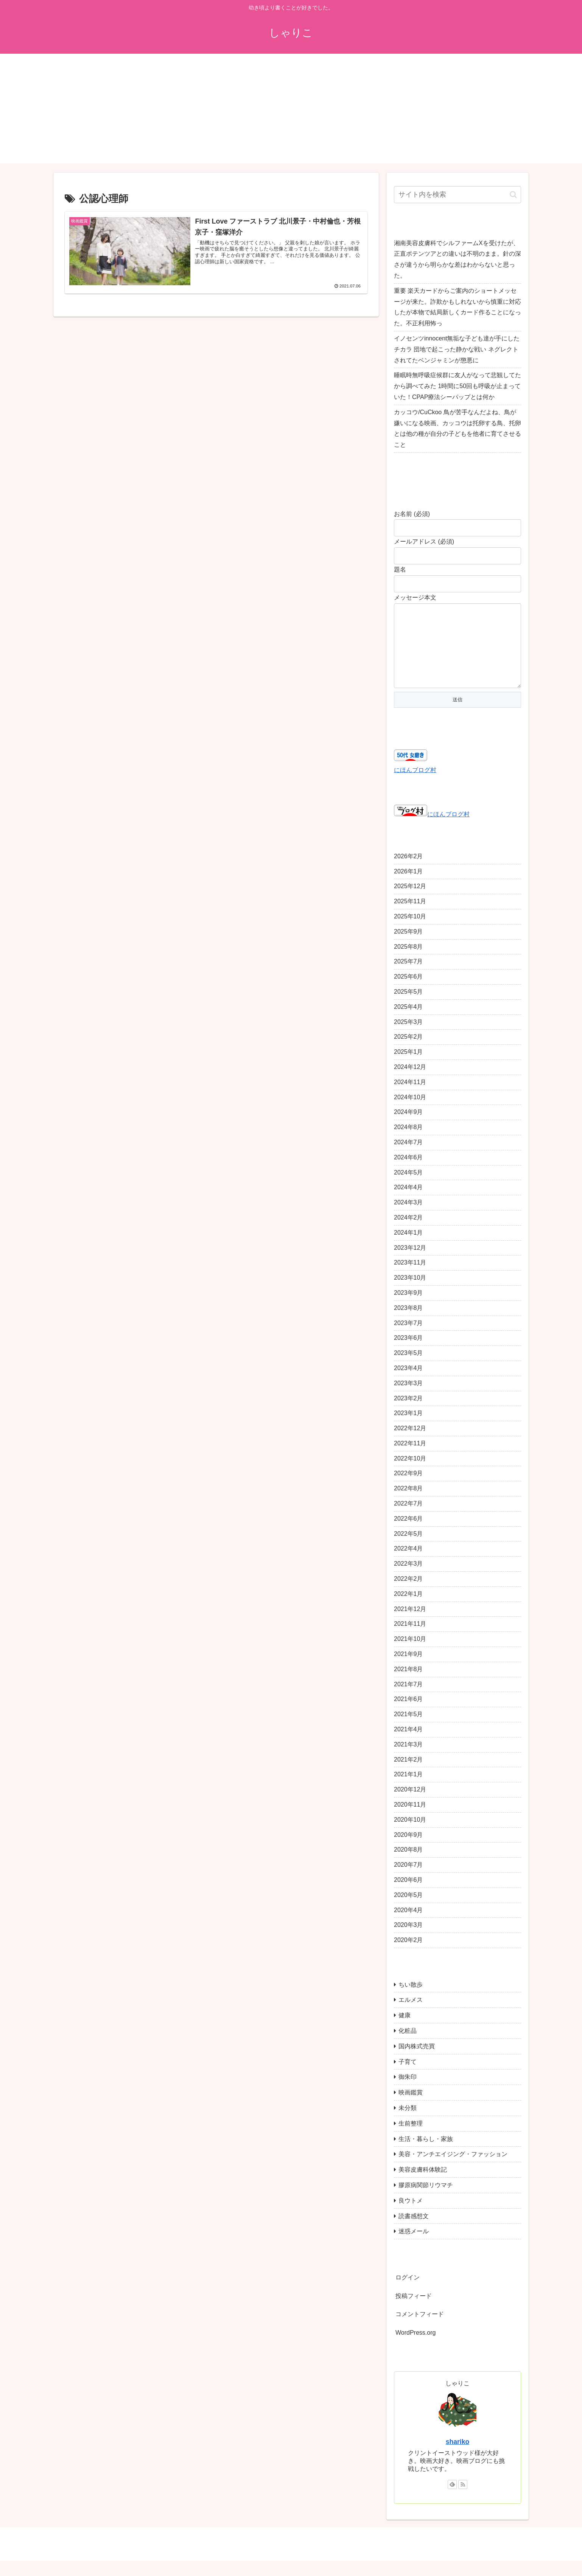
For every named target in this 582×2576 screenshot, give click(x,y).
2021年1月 (408, 1789)
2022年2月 (408, 1594)
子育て (407, 2077)
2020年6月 (408, 1895)
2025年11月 (410, 916)
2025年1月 (408, 1067)
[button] (513, 194)
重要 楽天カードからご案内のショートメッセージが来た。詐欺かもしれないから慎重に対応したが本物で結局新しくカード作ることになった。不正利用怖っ (457, 306)
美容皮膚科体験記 (422, 2184)
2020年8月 (408, 1864)
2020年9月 (408, 1850)
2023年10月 (410, 1293)
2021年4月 (408, 1744)
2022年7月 (408, 1518)
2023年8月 (408, 1323)
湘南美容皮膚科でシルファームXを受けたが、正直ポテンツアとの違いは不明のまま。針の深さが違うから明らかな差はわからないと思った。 (457, 259)
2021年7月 (408, 1699)
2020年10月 (410, 1835)
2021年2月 (408, 1774)
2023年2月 (408, 1413)
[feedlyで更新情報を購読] (452, 2499)
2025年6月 (408, 991)
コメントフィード (419, 2329)
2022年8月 (408, 1503)
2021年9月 (408, 1669)
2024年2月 (408, 1232)
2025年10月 (410, 931)
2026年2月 (408, 871)
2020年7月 (408, 1880)
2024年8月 (408, 1142)
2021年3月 (408, 1759)
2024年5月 (408, 1187)
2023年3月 (408, 1398)
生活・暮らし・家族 (425, 2154)
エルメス (410, 2015)
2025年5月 (408, 1007)
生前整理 (410, 2138)
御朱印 (407, 2092)
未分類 (407, 2123)
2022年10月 (410, 1473)
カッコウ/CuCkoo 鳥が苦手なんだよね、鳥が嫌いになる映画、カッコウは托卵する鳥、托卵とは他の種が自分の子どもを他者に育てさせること (457, 428)
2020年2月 (408, 1955)
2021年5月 (408, 1729)
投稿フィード (413, 2311)
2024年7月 (408, 1157)
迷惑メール (413, 2246)
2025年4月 (408, 1022)
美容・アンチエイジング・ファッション (452, 2169)
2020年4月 (408, 1925)
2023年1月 (408, 1428)
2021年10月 (410, 1654)
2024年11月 (410, 1097)
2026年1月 (408, 886)
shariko (458, 2457)
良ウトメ (410, 2215)
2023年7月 (408, 1338)
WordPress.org (415, 2348)
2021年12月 (410, 1624)
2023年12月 (410, 1263)
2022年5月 (408, 1549)
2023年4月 (408, 1383)
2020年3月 (408, 1940)
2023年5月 (408, 1368)
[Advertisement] (291, 110)
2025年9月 (408, 946)
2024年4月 (408, 1202)
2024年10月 (410, 1112)
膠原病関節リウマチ (425, 2200)
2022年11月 (410, 1458)
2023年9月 (408, 1308)
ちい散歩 (410, 1999)
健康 (404, 2030)
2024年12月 (410, 1082)
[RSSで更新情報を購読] (462, 2499)
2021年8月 (408, 1684)
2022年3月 (408, 1578)
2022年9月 (408, 1488)
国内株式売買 (416, 2061)
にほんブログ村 (415, 785)
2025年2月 (408, 1052)
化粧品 (407, 2046)
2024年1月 (408, 1247)
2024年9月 (408, 1127)
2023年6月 (408, 1353)
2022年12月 (410, 1443)
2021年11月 (410, 1639)
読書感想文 (413, 2231)
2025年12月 (410, 901)
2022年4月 (408, 1563)
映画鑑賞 (410, 2107)
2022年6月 (408, 1533)
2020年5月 (408, 1910)
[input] (457, 194)
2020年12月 (410, 1804)
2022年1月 (408, 1609)
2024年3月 (408, 1217)
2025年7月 (408, 976)
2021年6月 (408, 1714)
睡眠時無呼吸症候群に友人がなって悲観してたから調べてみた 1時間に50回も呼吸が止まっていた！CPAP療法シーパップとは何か (457, 386)
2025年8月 (408, 962)
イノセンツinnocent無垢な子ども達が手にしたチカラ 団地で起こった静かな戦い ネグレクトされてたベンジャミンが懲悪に (457, 349)
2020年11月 (410, 1819)
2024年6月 (408, 1172)
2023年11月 (410, 1277)
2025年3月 (408, 1037)
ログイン (407, 2292)
